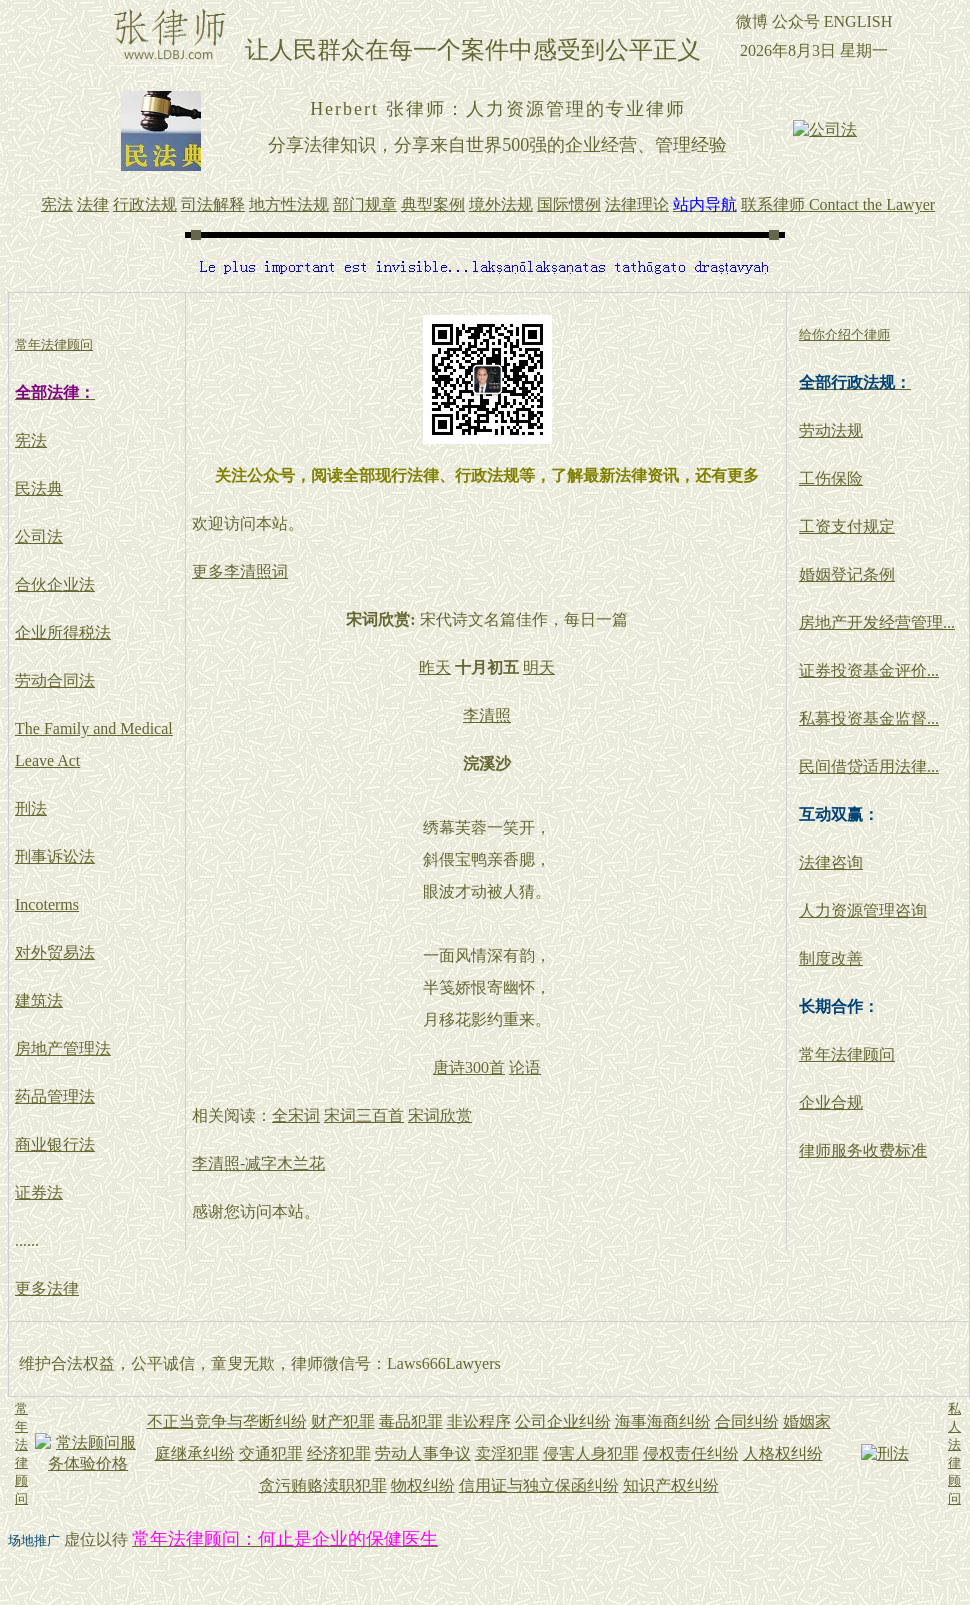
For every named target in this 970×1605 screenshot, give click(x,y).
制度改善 (831, 958)
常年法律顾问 (847, 1054)
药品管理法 (55, 1096)
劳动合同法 (55, 680)
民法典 (39, 488)
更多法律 (47, 1288)
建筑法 (39, 1000)
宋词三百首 (364, 1115)
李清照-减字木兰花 (258, 1163)
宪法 (31, 440)
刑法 (31, 808)
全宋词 (296, 1115)
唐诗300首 (469, 1067)
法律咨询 (831, 862)
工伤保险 (831, 478)
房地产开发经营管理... (877, 622)
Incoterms (47, 904)
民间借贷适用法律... (869, 766)
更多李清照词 (240, 571)
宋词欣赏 (440, 1115)
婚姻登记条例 (847, 574)
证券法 (39, 1192)
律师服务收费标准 (863, 1150)
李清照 (487, 715)
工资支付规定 (847, 526)
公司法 (39, 536)
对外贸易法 (55, 952)
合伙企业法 (55, 584)
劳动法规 (831, 430)
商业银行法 (55, 1144)
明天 (539, 667)
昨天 (435, 667)
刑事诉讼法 (55, 856)
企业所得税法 (63, 632)
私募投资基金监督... (869, 718)
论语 (525, 1067)
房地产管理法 (63, 1048)
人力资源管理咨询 (863, 910)
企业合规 (831, 1102)
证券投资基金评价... (869, 670)
